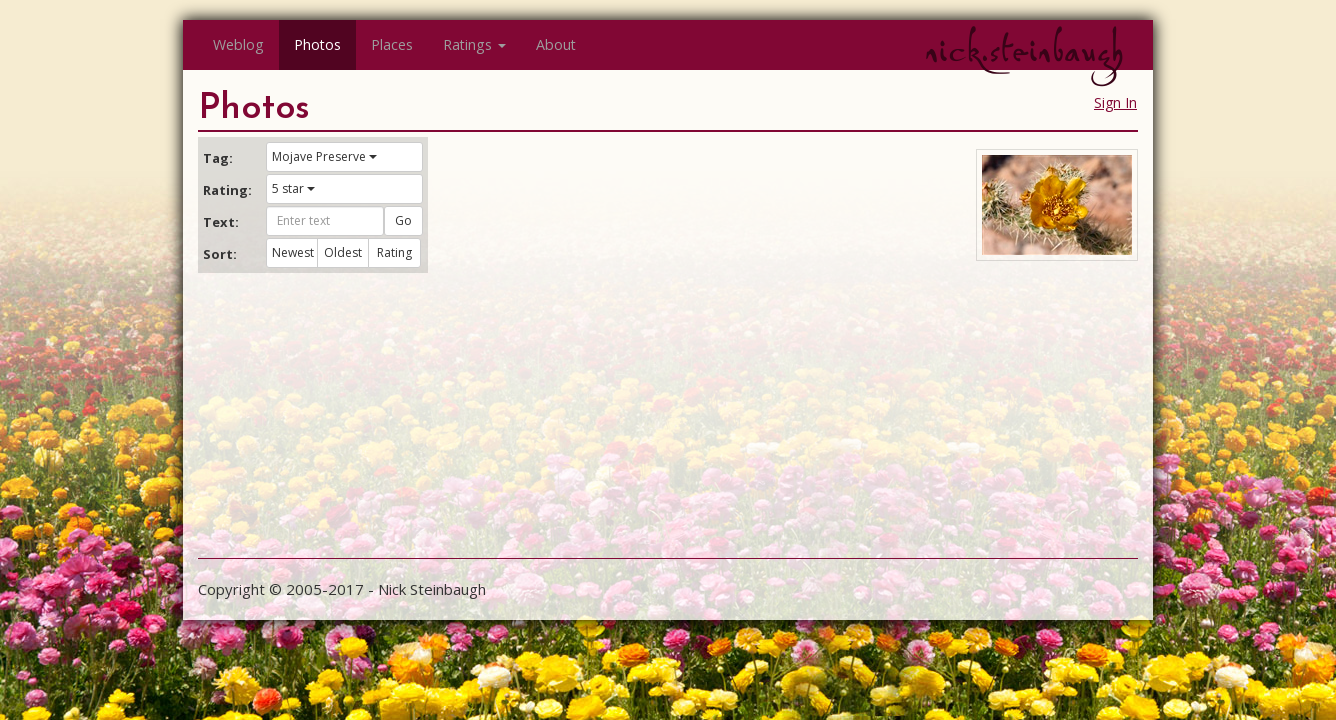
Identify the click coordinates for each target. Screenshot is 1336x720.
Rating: (227, 190)
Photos (317, 44)
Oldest (343, 252)
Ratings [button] (474, 44)
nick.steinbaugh (1024, 51)
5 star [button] (293, 188)
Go (403, 220)
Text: (221, 222)
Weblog (238, 44)
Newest (293, 252)
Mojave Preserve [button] (324, 156)
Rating (394, 252)
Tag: (218, 158)
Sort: (220, 254)
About (556, 44)
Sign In (1115, 102)
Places (392, 44)
